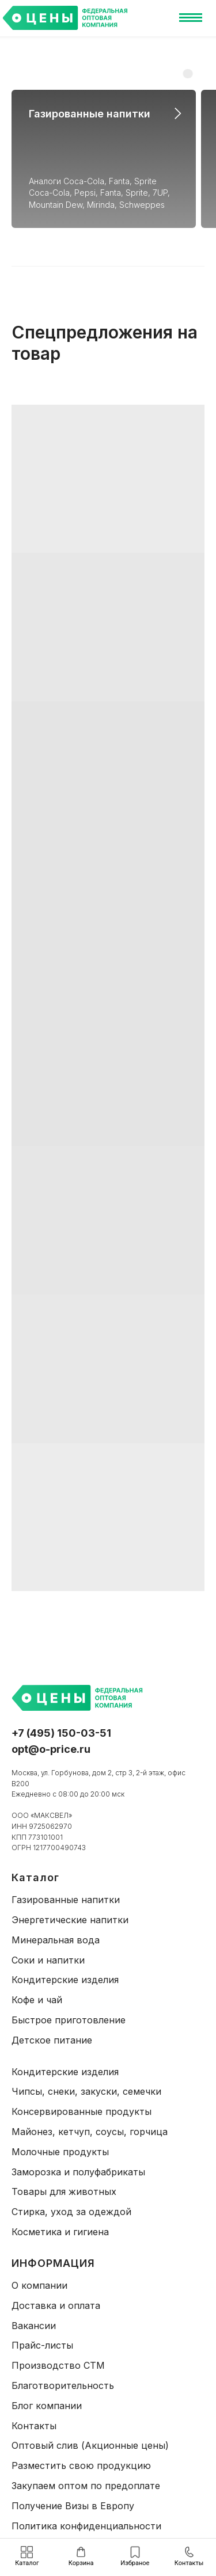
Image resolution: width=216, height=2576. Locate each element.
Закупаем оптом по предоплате (86, 2485)
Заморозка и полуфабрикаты (78, 2172)
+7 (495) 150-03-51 (61, 1733)
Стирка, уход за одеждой (71, 2211)
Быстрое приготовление (69, 2020)
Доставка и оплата (56, 2305)
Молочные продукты (60, 2152)
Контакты (34, 2426)
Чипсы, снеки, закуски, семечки (86, 2091)
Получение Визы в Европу (73, 2506)
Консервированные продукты (81, 2111)
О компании (39, 2285)
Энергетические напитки (70, 1920)
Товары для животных (64, 2191)
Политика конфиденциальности (86, 2526)
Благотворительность (63, 2385)
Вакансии (34, 2325)
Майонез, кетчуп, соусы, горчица (90, 2131)
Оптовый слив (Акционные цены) (90, 2445)
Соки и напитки (48, 1960)
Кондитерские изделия (65, 1979)
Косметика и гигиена (60, 2232)
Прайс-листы (42, 2345)
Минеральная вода (56, 1940)
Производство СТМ (58, 2365)
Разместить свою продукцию (81, 2465)
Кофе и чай (37, 2000)
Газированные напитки (89, 114)
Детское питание (52, 2040)
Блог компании (47, 2405)
